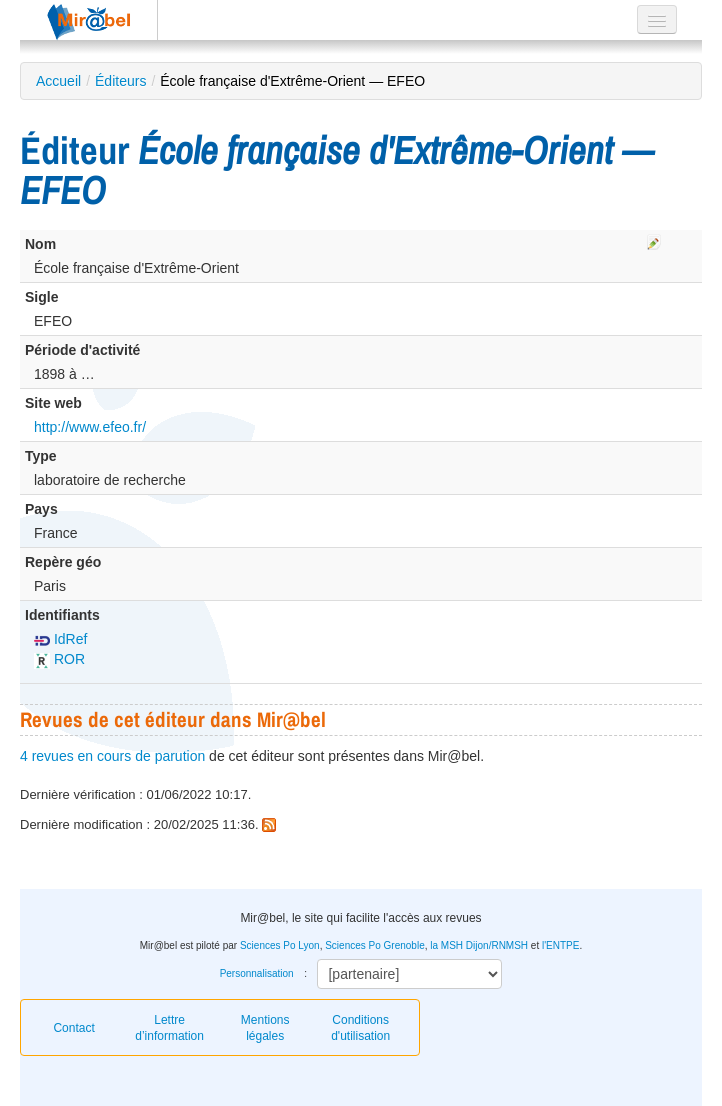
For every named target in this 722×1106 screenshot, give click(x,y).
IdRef (60, 639)
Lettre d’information (169, 1028)
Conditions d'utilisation (360, 1028)
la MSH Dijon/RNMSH (479, 945)
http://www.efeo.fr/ (90, 427)
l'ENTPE (560, 945)
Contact (73, 1028)
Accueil (58, 81)
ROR (59, 659)
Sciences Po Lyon (280, 945)
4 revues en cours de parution (112, 756)
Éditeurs (120, 81)
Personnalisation (257, 973)
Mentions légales (265, 1028)
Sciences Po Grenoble (375, 945)
